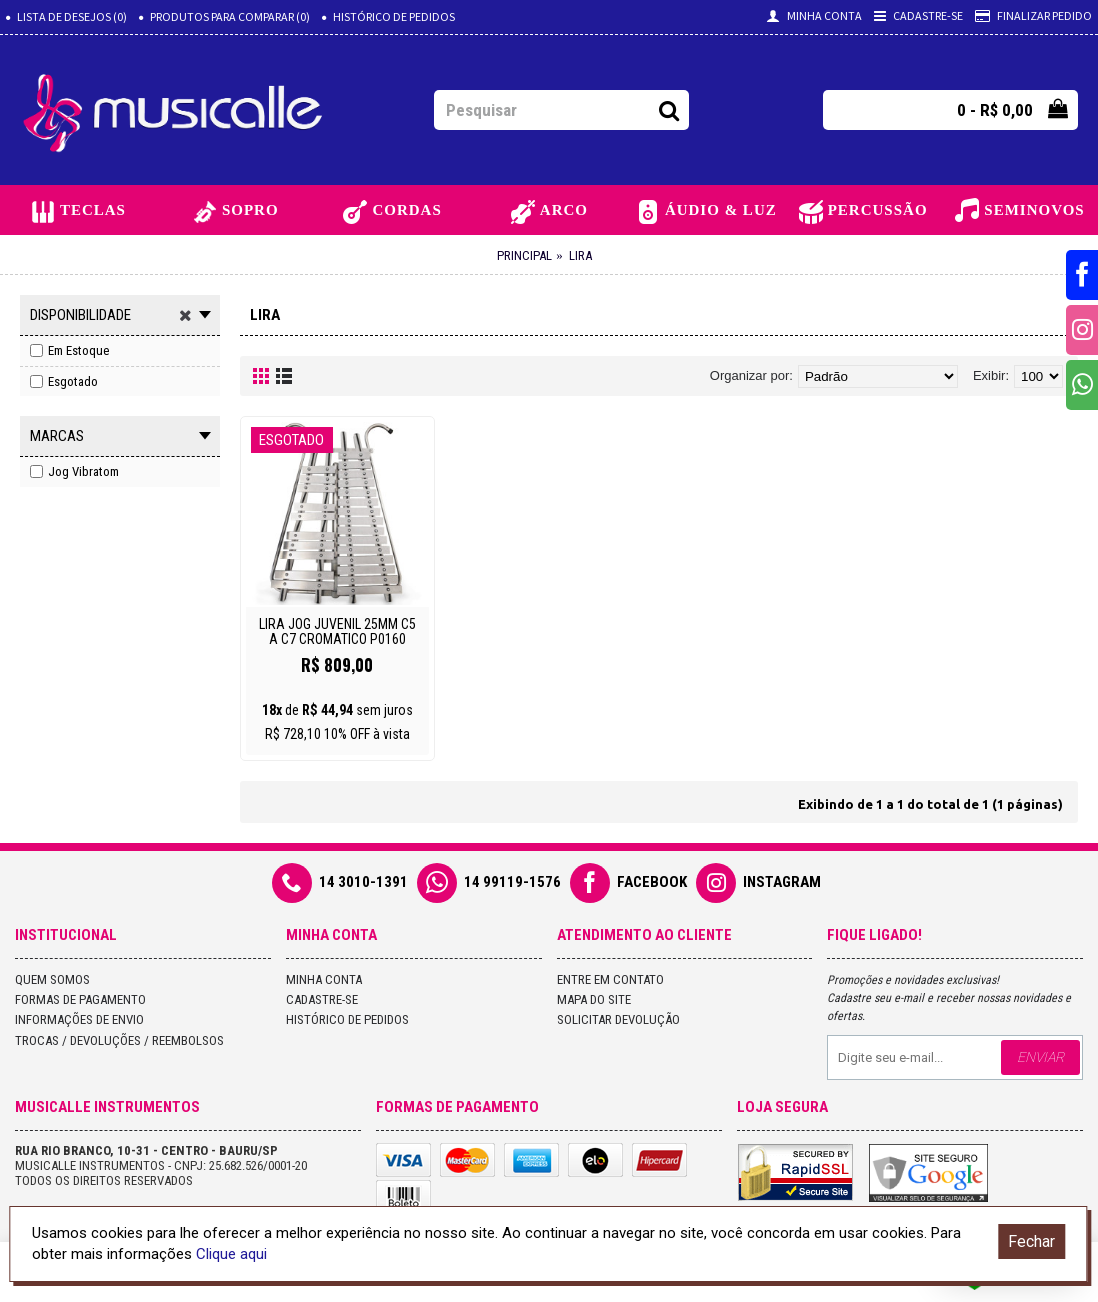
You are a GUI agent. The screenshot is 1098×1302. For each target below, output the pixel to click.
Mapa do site (594, 999)
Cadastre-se (322, 999)
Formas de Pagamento (80, 999)
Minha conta (324, 979)
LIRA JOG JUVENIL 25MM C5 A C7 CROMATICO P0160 (337, 631)
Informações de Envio (79, 1019)
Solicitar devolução (618, 1019)
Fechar (1031, 1241)
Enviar (1040, 1057)
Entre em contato (610, 979)
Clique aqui (231, 1254)
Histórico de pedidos (347, 1019)
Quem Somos (52, 979)
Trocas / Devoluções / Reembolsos (119, 1040)
